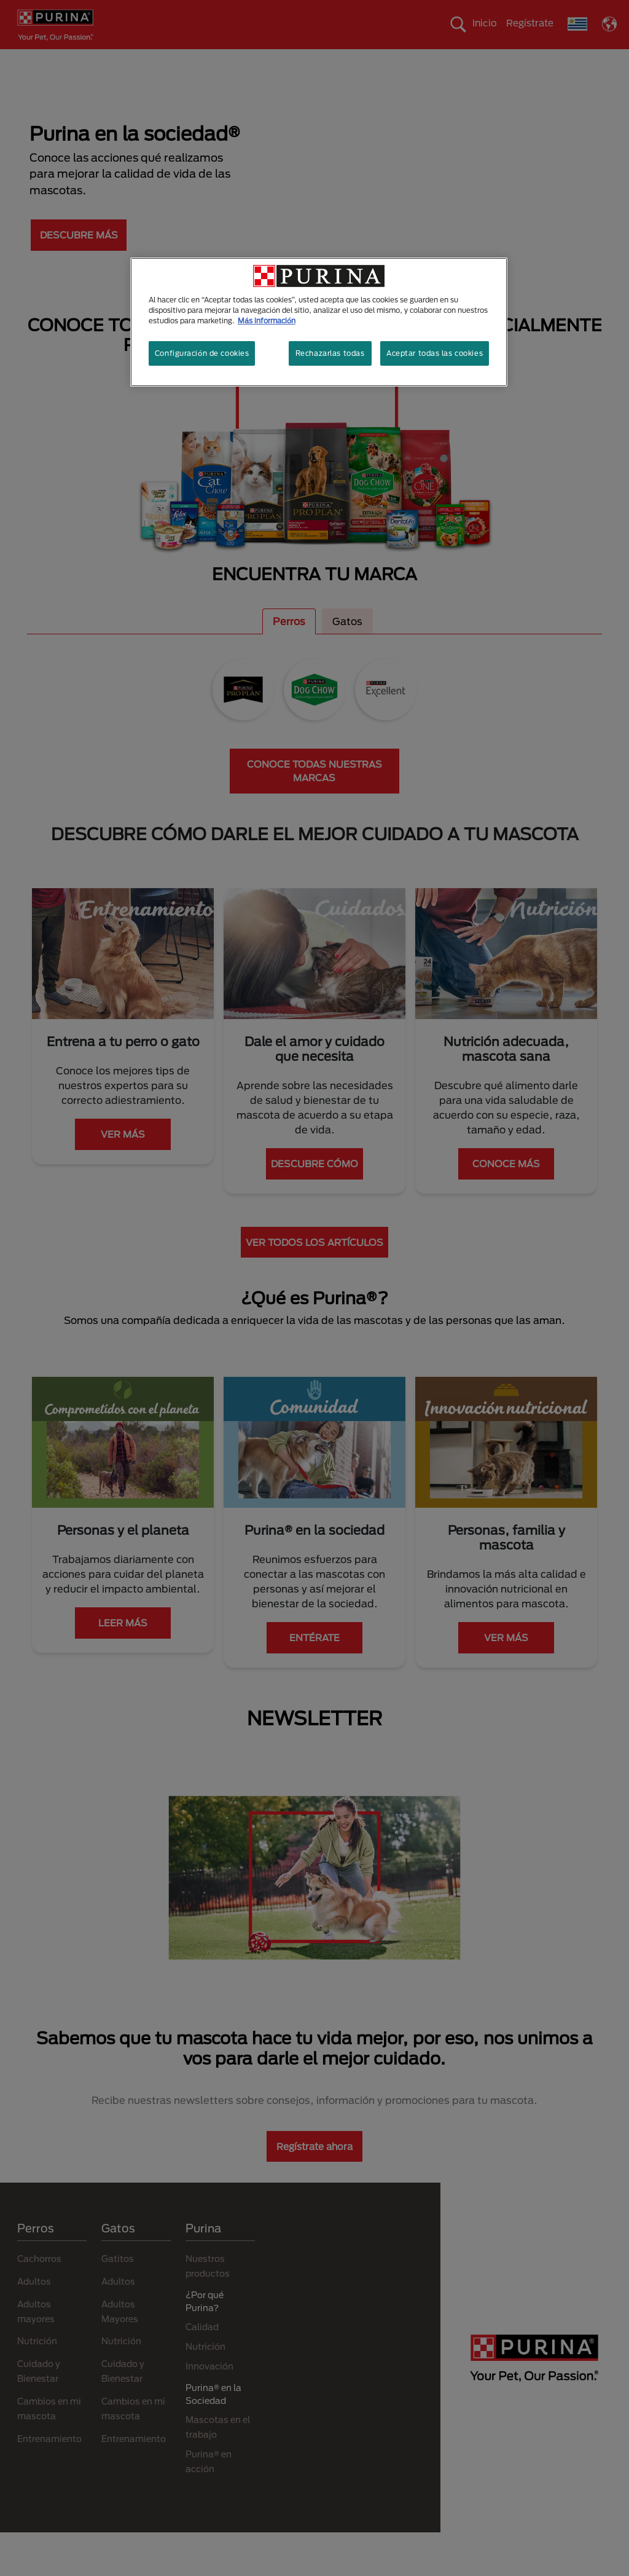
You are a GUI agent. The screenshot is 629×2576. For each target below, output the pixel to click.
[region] (318, 322)
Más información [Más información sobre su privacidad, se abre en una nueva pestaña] (266, 321)
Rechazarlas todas (330, 353)
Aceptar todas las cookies (434, 353)
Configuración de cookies (202, 353)
